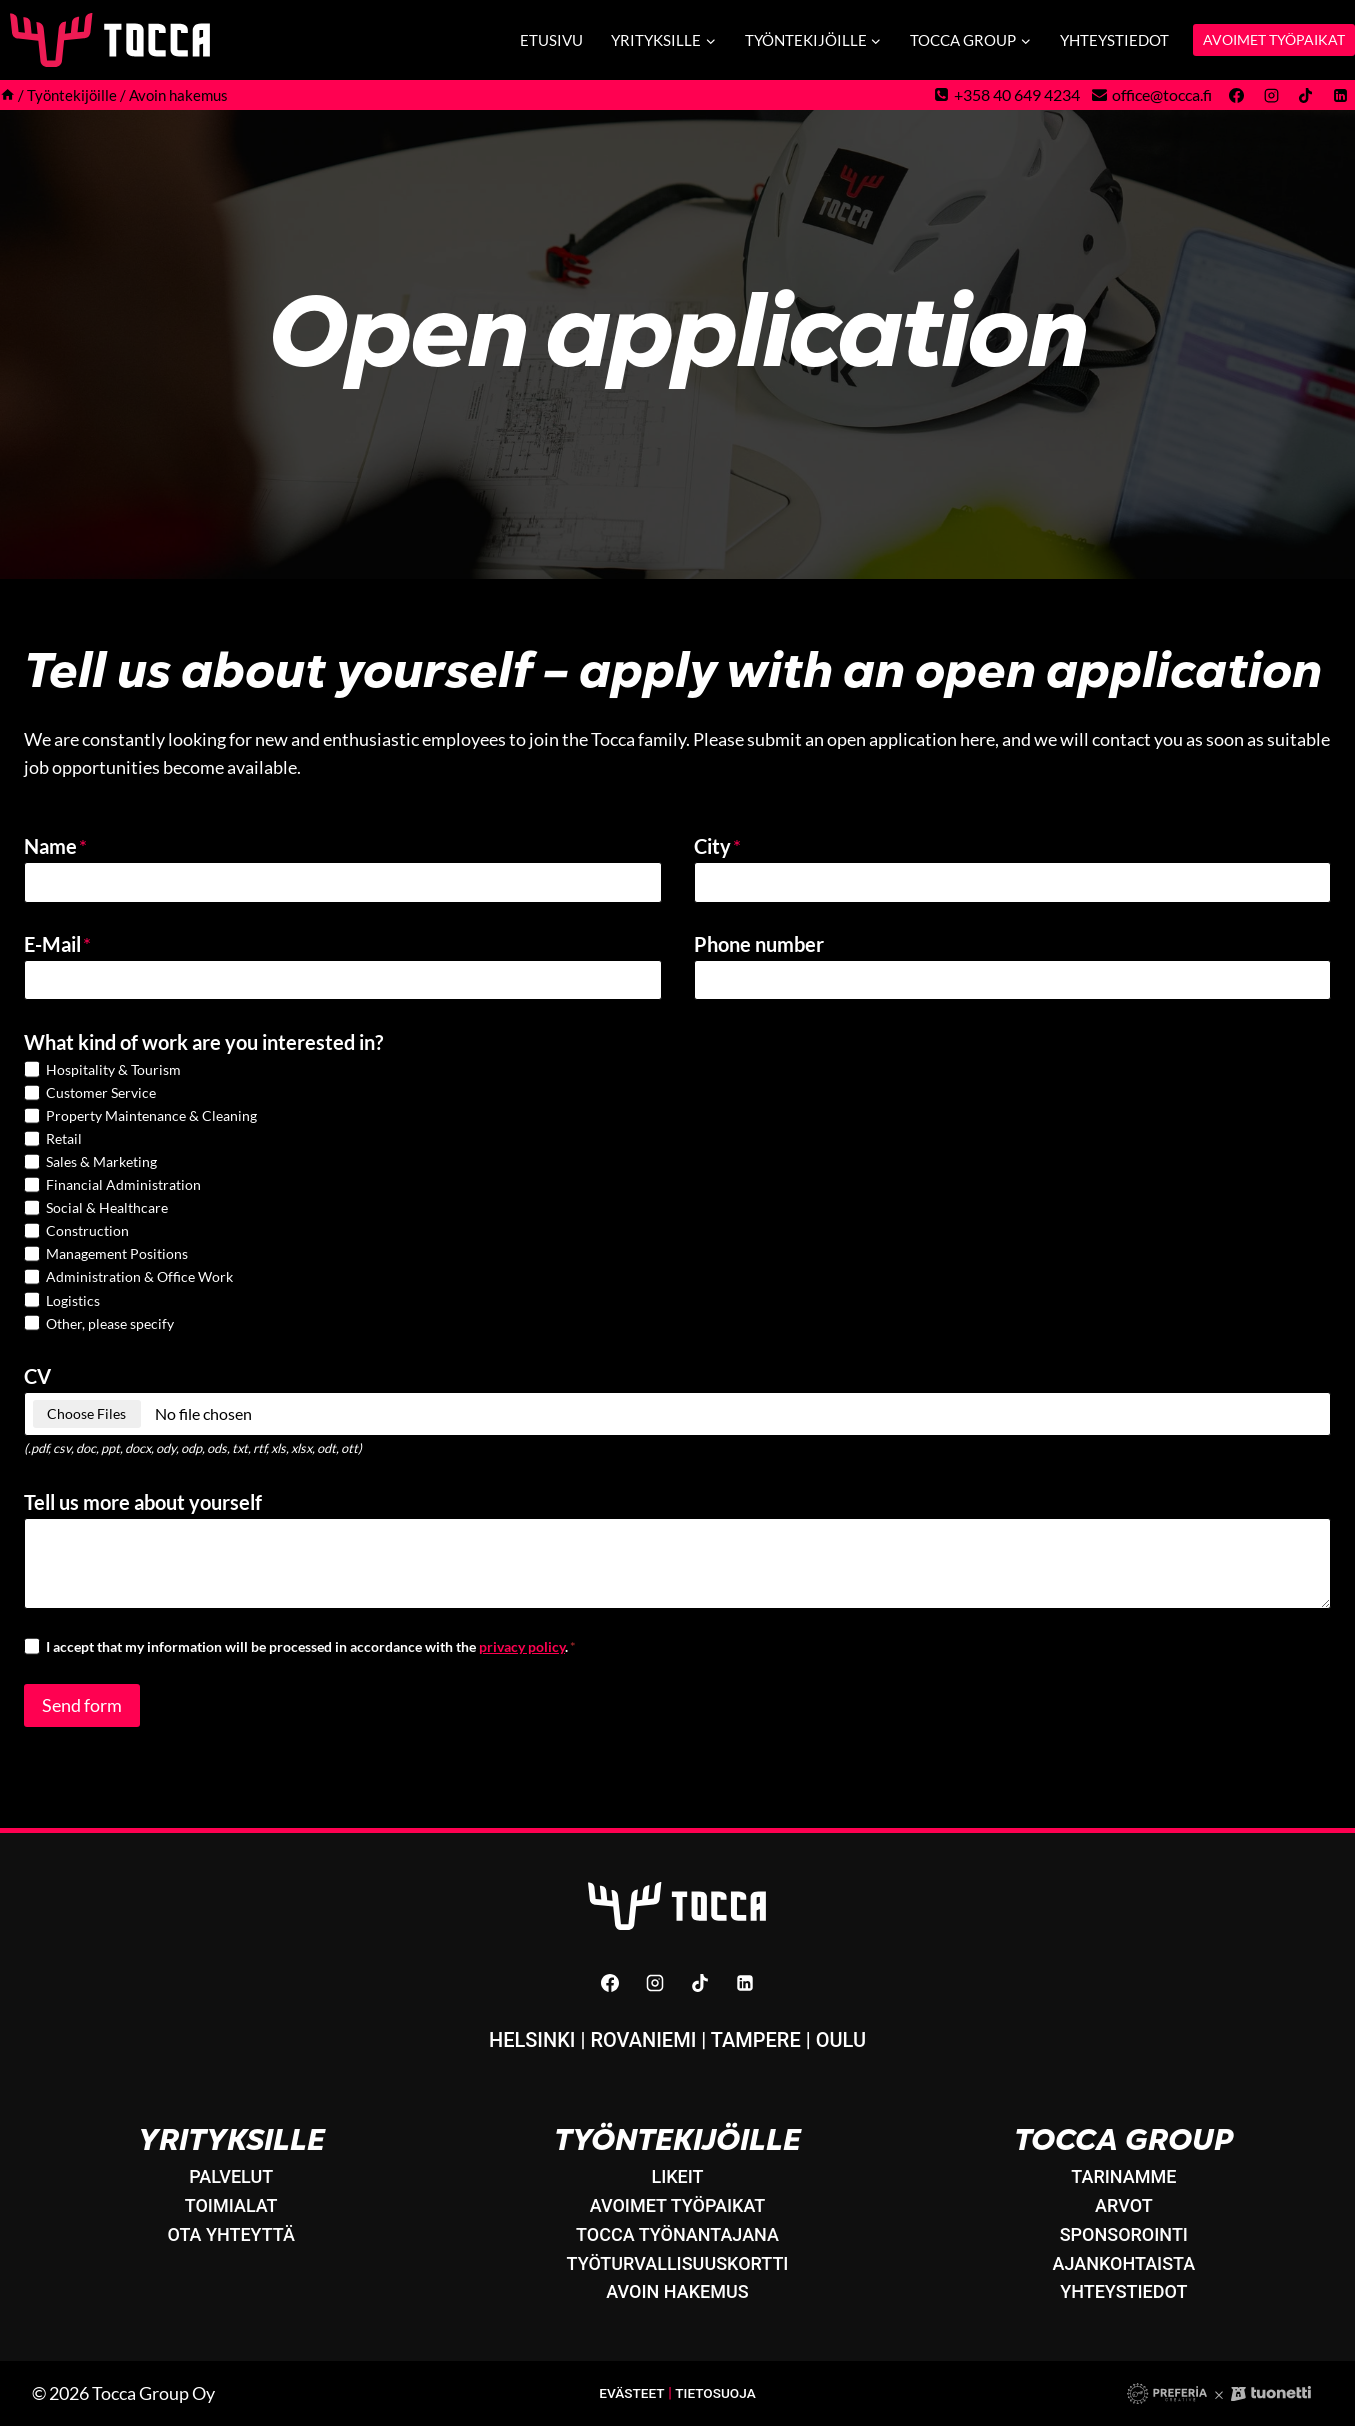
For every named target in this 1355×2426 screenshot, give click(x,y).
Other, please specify (110, 1330)
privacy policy (522, 1653)
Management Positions (117, 1261)
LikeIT (677, 2176)
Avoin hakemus (677, 2291)
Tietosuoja (717, 2393)
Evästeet (629, 2393)
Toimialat (231, 2205)
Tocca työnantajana (677, 2234)
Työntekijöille (677, 2139)
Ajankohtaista (1124, 2263)
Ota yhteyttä (231, 2234)
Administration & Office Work (139, 1284)
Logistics (73, 1307)
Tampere (756, 2040)
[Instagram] (1271, 95)
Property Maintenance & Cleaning (151, 1122)
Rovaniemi (643, 2040)
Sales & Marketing (101, 1168)
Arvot (1124, 2205)
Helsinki (532, 2040)
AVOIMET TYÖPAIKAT (1274, 39)
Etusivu (551, 40)
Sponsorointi (1124, 2234)
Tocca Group (1124, 2139)
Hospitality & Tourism (113, 1076)
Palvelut (231, 2176)
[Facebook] (1237, 95)
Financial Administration (123, 1191)
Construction (87, 1237)
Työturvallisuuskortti (678, 2263)
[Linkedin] (1340, 95)
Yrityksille (231, 2139)
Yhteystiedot (1114, 40)
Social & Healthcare (107, 1214)
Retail (64, 1145)
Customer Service (101, 1099)
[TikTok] (1306, 95)
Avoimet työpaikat (678, 2205)
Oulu (841, 2040)
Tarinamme (1123, 2176)
